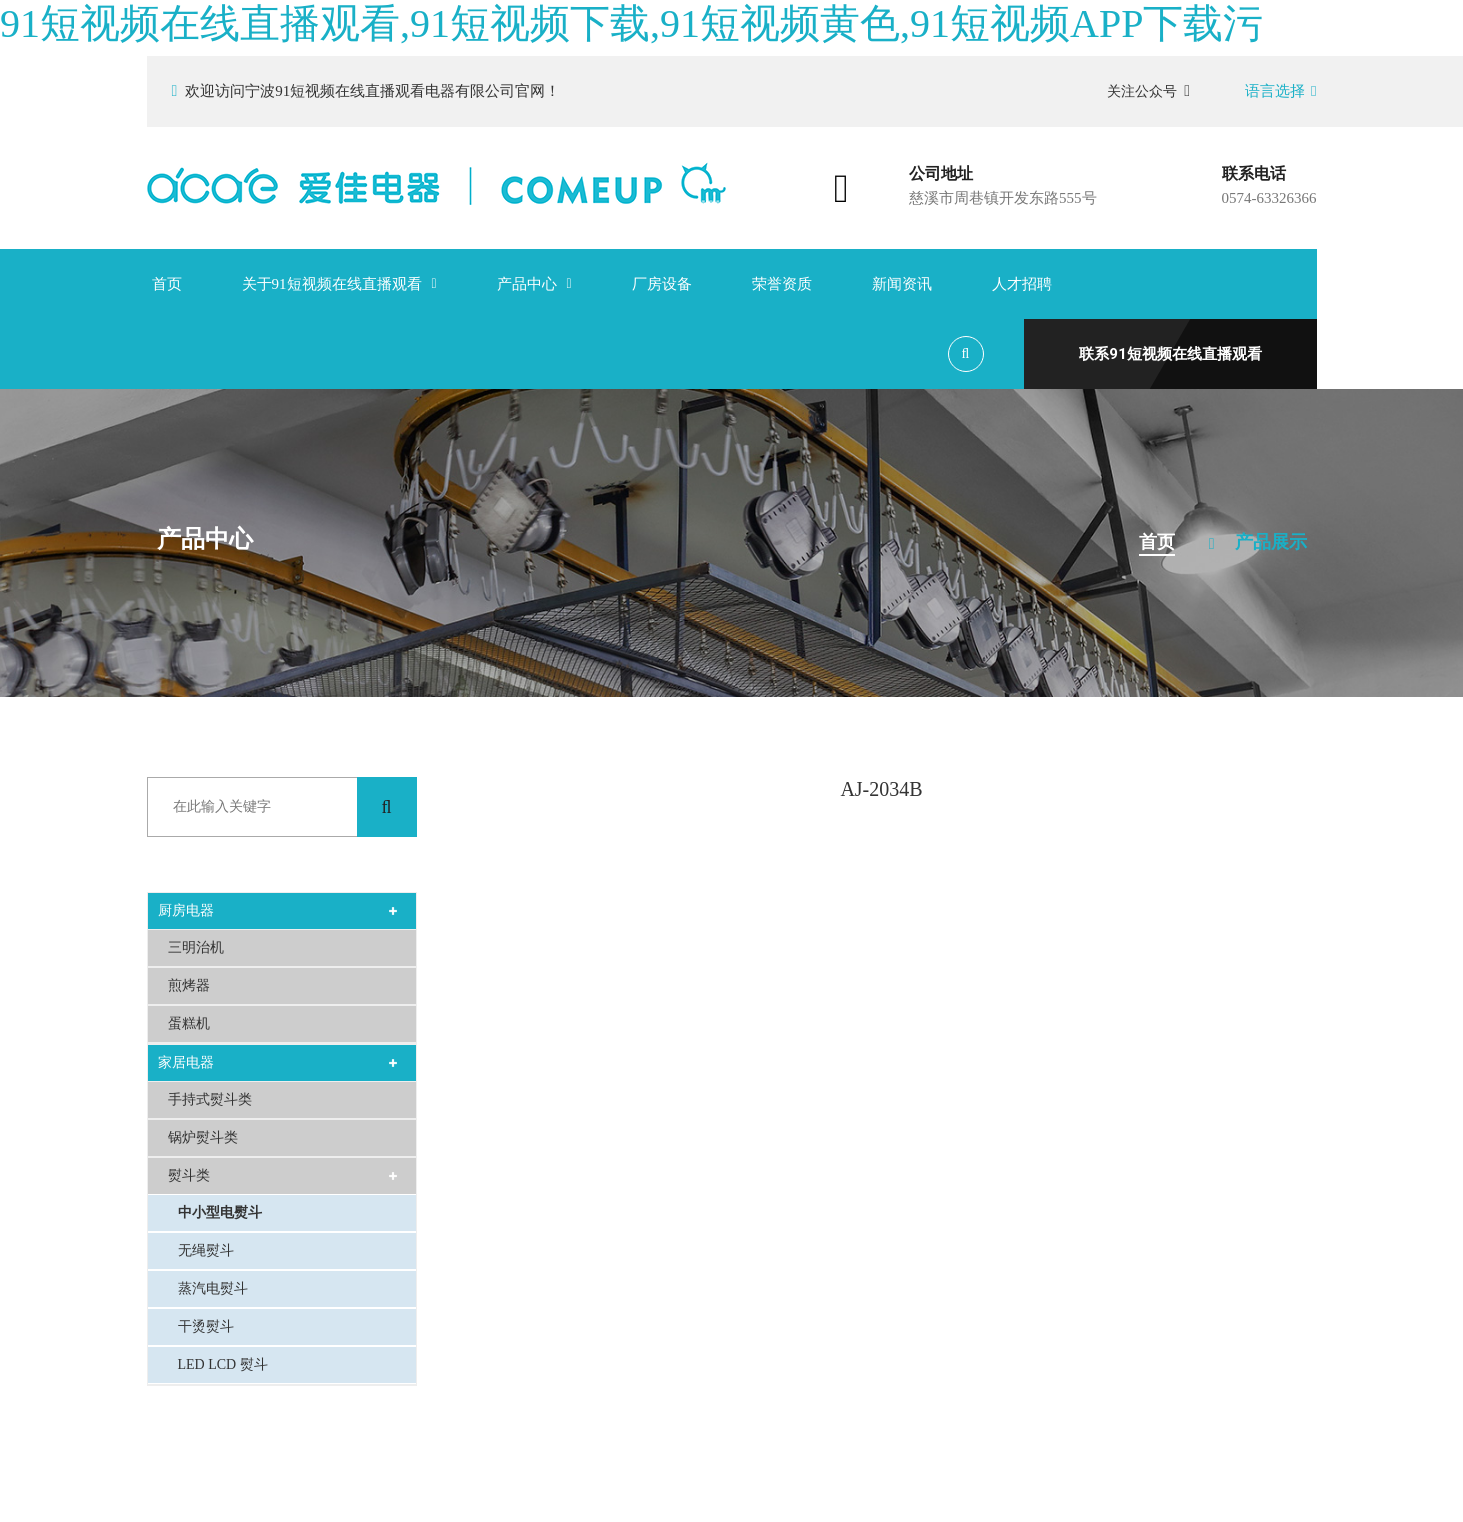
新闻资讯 (902, 284)
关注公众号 (1148, 91)
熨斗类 (189, 1175)
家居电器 (186, 1062)
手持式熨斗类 (210, 1099)
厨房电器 (186, 910)
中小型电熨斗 (220, 1212)
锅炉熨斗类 (203, 1137)
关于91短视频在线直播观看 (332, 284)
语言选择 (1280, 91)
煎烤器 (189, 985)
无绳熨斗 (206, 1250)
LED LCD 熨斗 (223, 1364)
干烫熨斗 (206, 1326)
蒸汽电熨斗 (213, 1288)
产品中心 (527, 284)
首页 (167, 284)
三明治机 (196, 947)
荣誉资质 (782, 284)
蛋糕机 (189, 1023)
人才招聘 (1022, 284)
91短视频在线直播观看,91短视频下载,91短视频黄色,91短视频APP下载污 (631, 23)
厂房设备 (662, 284)
